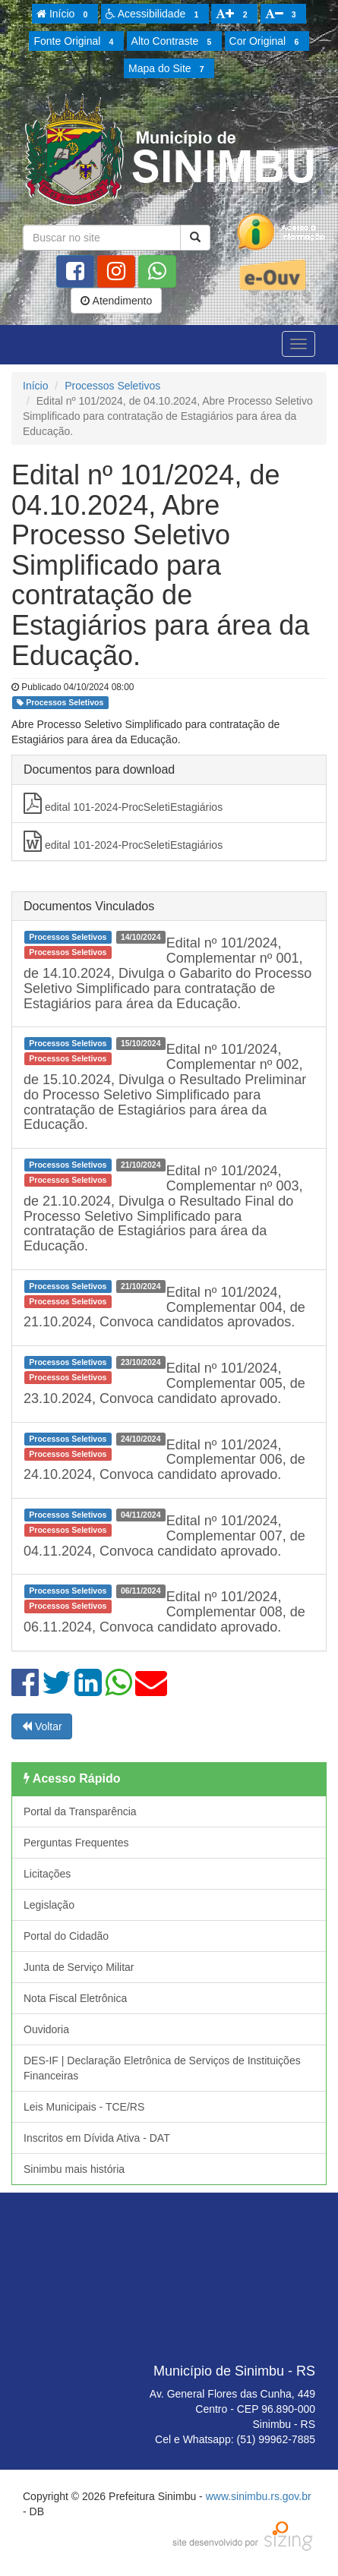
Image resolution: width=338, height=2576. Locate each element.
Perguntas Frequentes (76, 1843)
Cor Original (266, 42)
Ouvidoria (46, 2029)
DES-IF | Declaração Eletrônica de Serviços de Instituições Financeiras (162, 2068)
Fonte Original (75, 42)
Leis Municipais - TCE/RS (84, 2107)
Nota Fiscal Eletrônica (75, 1998)
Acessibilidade (155, 14)
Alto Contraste (173, 42)
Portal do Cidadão (66, 1936)
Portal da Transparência (80, 1811)
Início (64, 14)
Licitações (47, 1874)
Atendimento (116, 301)
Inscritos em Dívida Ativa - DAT (97, 2138)
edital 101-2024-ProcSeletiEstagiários (123, 803)
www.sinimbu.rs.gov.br (258, 2496)
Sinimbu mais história (74, 2169)
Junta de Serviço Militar (79, 1967)
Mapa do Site (168, 69)
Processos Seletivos (112, 386)
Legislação (49, 1905)
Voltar (41, 1726)
